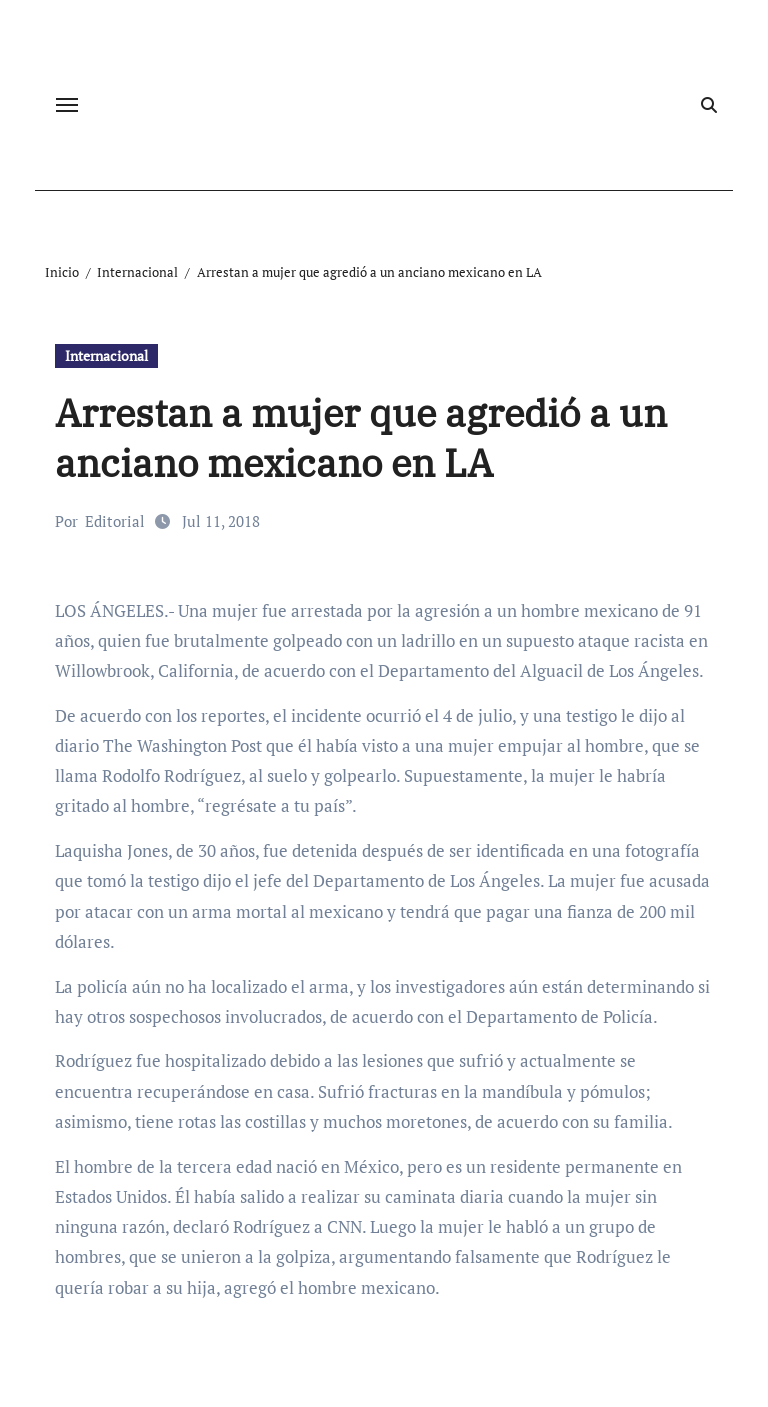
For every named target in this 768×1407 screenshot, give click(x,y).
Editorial (115, 521)
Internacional (106, 355)
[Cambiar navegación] (67, 105)
